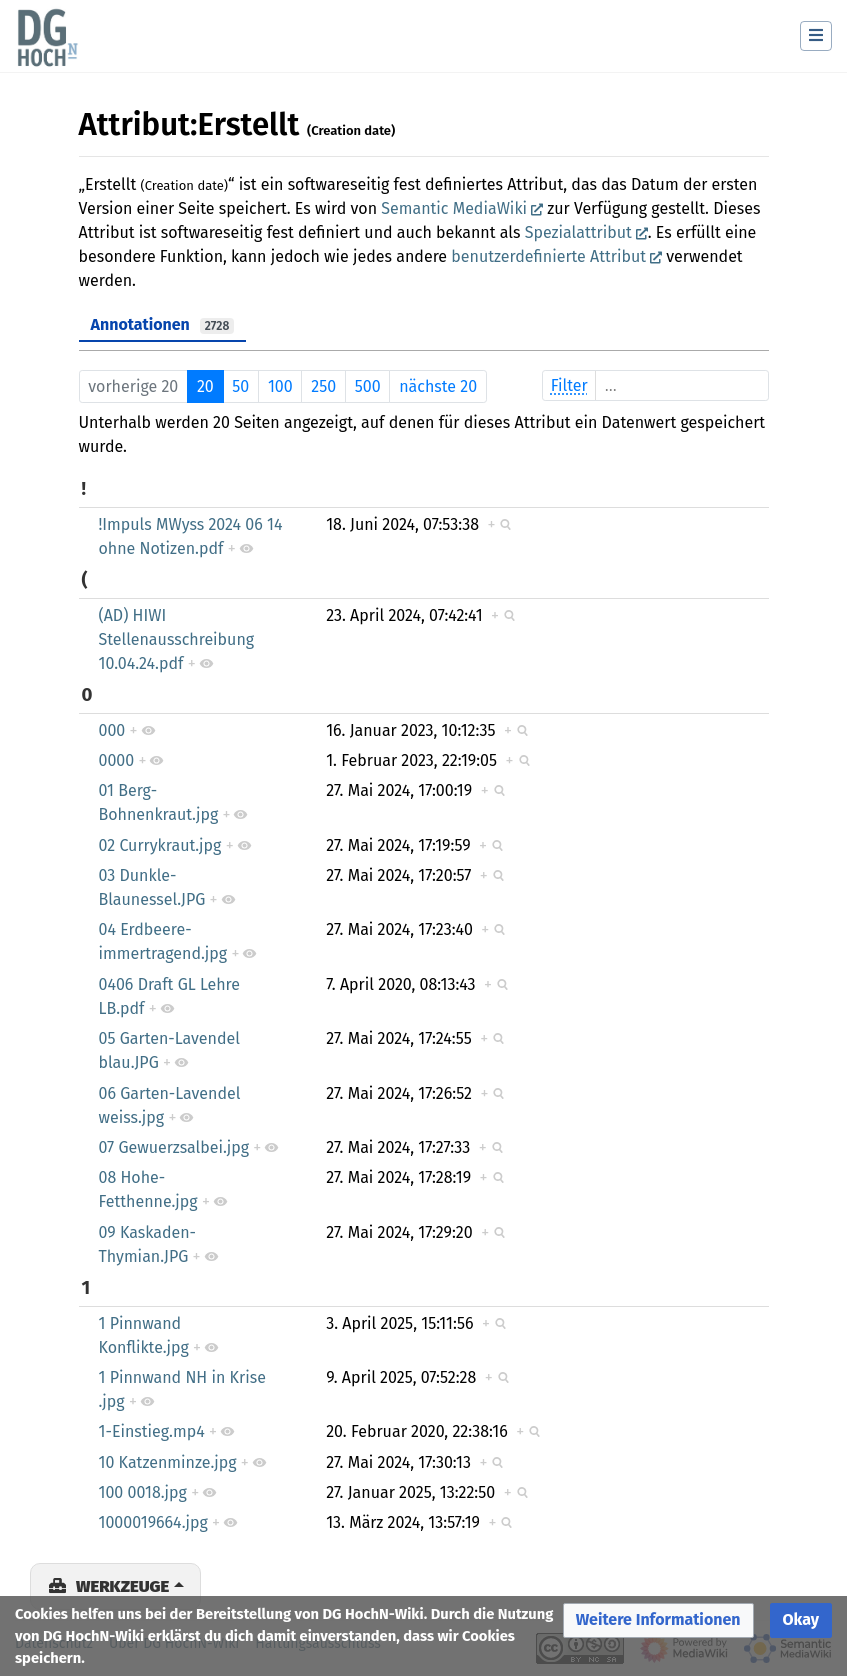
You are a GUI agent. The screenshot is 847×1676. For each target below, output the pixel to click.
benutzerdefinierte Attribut (548, 256)
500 (368, 386)
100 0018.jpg (143, 1492)
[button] (658, 1620)
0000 (117, 760)
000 (112, 730)
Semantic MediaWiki (454, 208)
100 (280, 386)
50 (240, 386)
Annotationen (163, 324)
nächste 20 (438, 386)
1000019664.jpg (153, 1522)
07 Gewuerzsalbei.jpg (174, 1147)
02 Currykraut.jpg (160, 845)
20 (205, 386)
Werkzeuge (122, 1586)
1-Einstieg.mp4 (152, 1431)
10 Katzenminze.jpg (168, 1462)
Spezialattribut (578, 232)
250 (323, 386)
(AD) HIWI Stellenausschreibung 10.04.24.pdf (177, 639)
